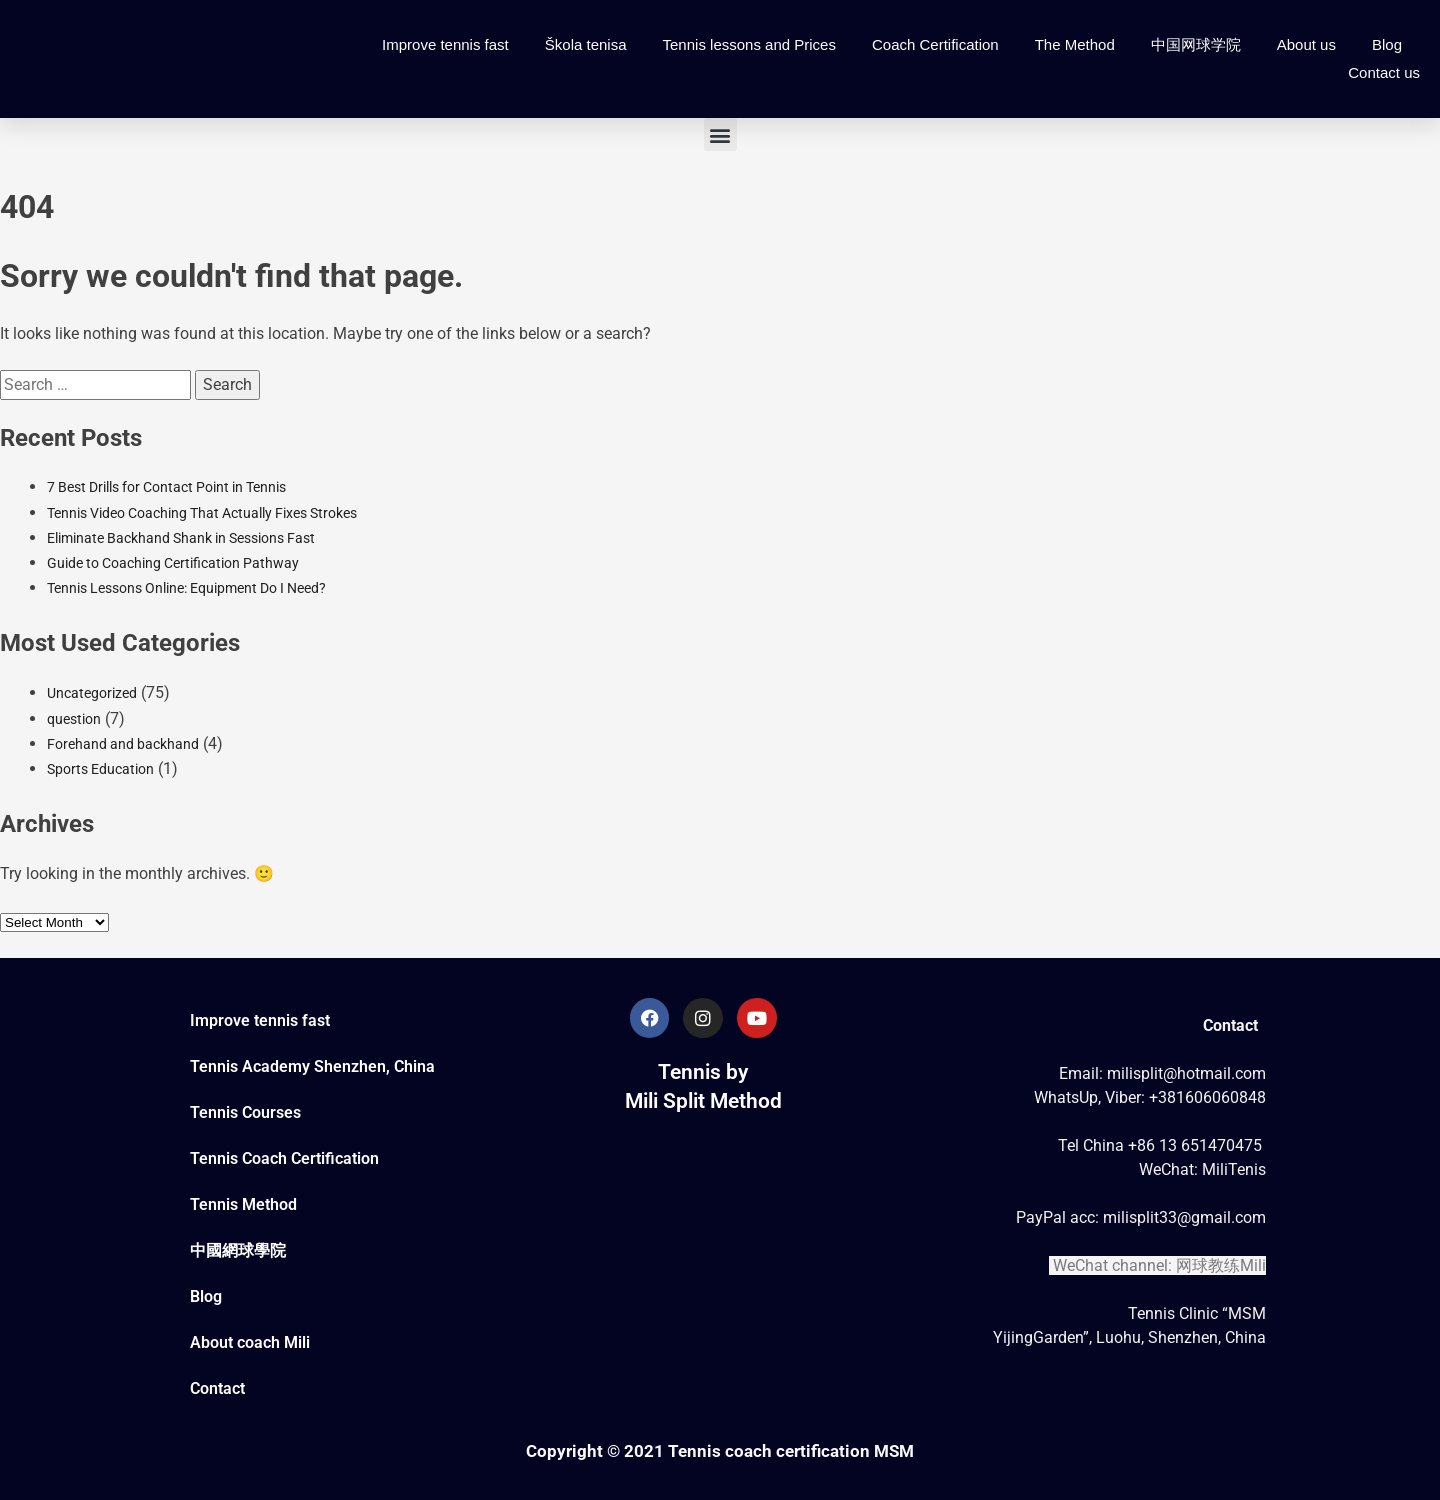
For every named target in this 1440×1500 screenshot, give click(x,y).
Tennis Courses (245, 1112)
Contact (217, 1388)
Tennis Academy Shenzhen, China (312, 1066)
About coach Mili (250, 1342)
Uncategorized (92, 693)
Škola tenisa (586, 44)
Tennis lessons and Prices (749, 44)
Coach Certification (935, 44)
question (74, 719)
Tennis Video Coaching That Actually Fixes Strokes (202, 513)
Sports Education (100, 769)
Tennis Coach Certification (284, 1158)
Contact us (1384, 72)
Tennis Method (243, 1204)
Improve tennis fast (445, 44)
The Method (1075, 44)
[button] (720, 134)
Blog (1387, 44)
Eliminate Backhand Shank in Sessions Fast (181, 538)
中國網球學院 (238, 1250)
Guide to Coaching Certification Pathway (173, 563)
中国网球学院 (1196, 44)
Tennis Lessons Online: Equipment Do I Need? (186, 588)
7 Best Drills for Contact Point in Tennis (166, 487)
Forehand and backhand (123, 744)
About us (1306, 44)
